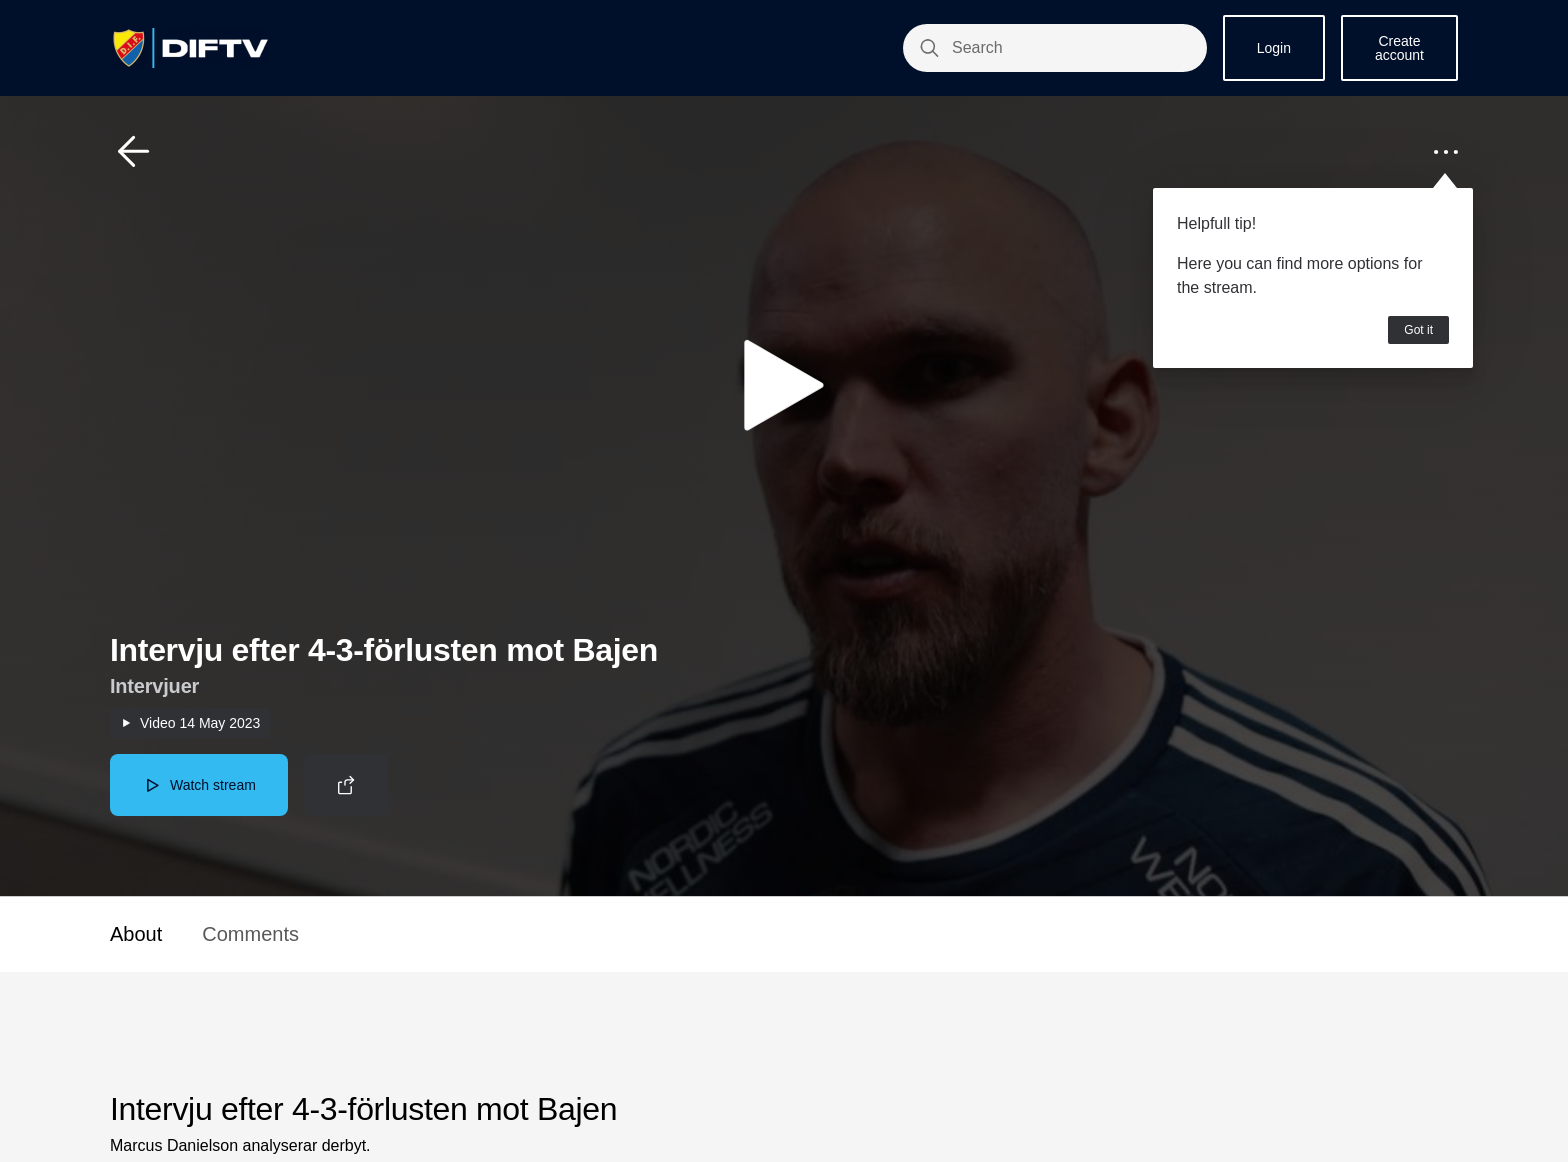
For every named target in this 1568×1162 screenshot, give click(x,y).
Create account (1399, 48)
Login (1274, 48)
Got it (1418, 330)
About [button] (136, 934)
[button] (134, 152)
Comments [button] (250, 934)
